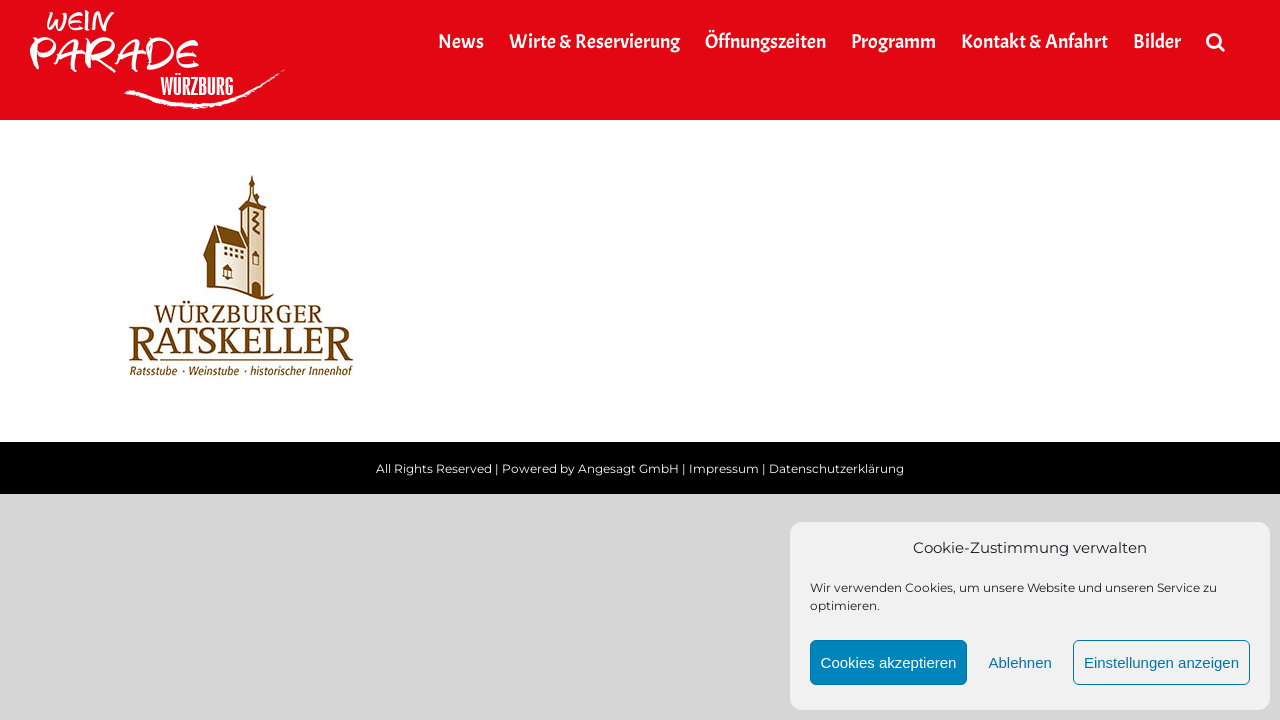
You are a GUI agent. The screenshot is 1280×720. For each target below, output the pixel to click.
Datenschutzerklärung (836, 468)
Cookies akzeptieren (889, 662)
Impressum (724, 468)
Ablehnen (1019, 662)
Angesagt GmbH (628, 468)
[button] (1240, 42)
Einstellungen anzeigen (1161, 662)
